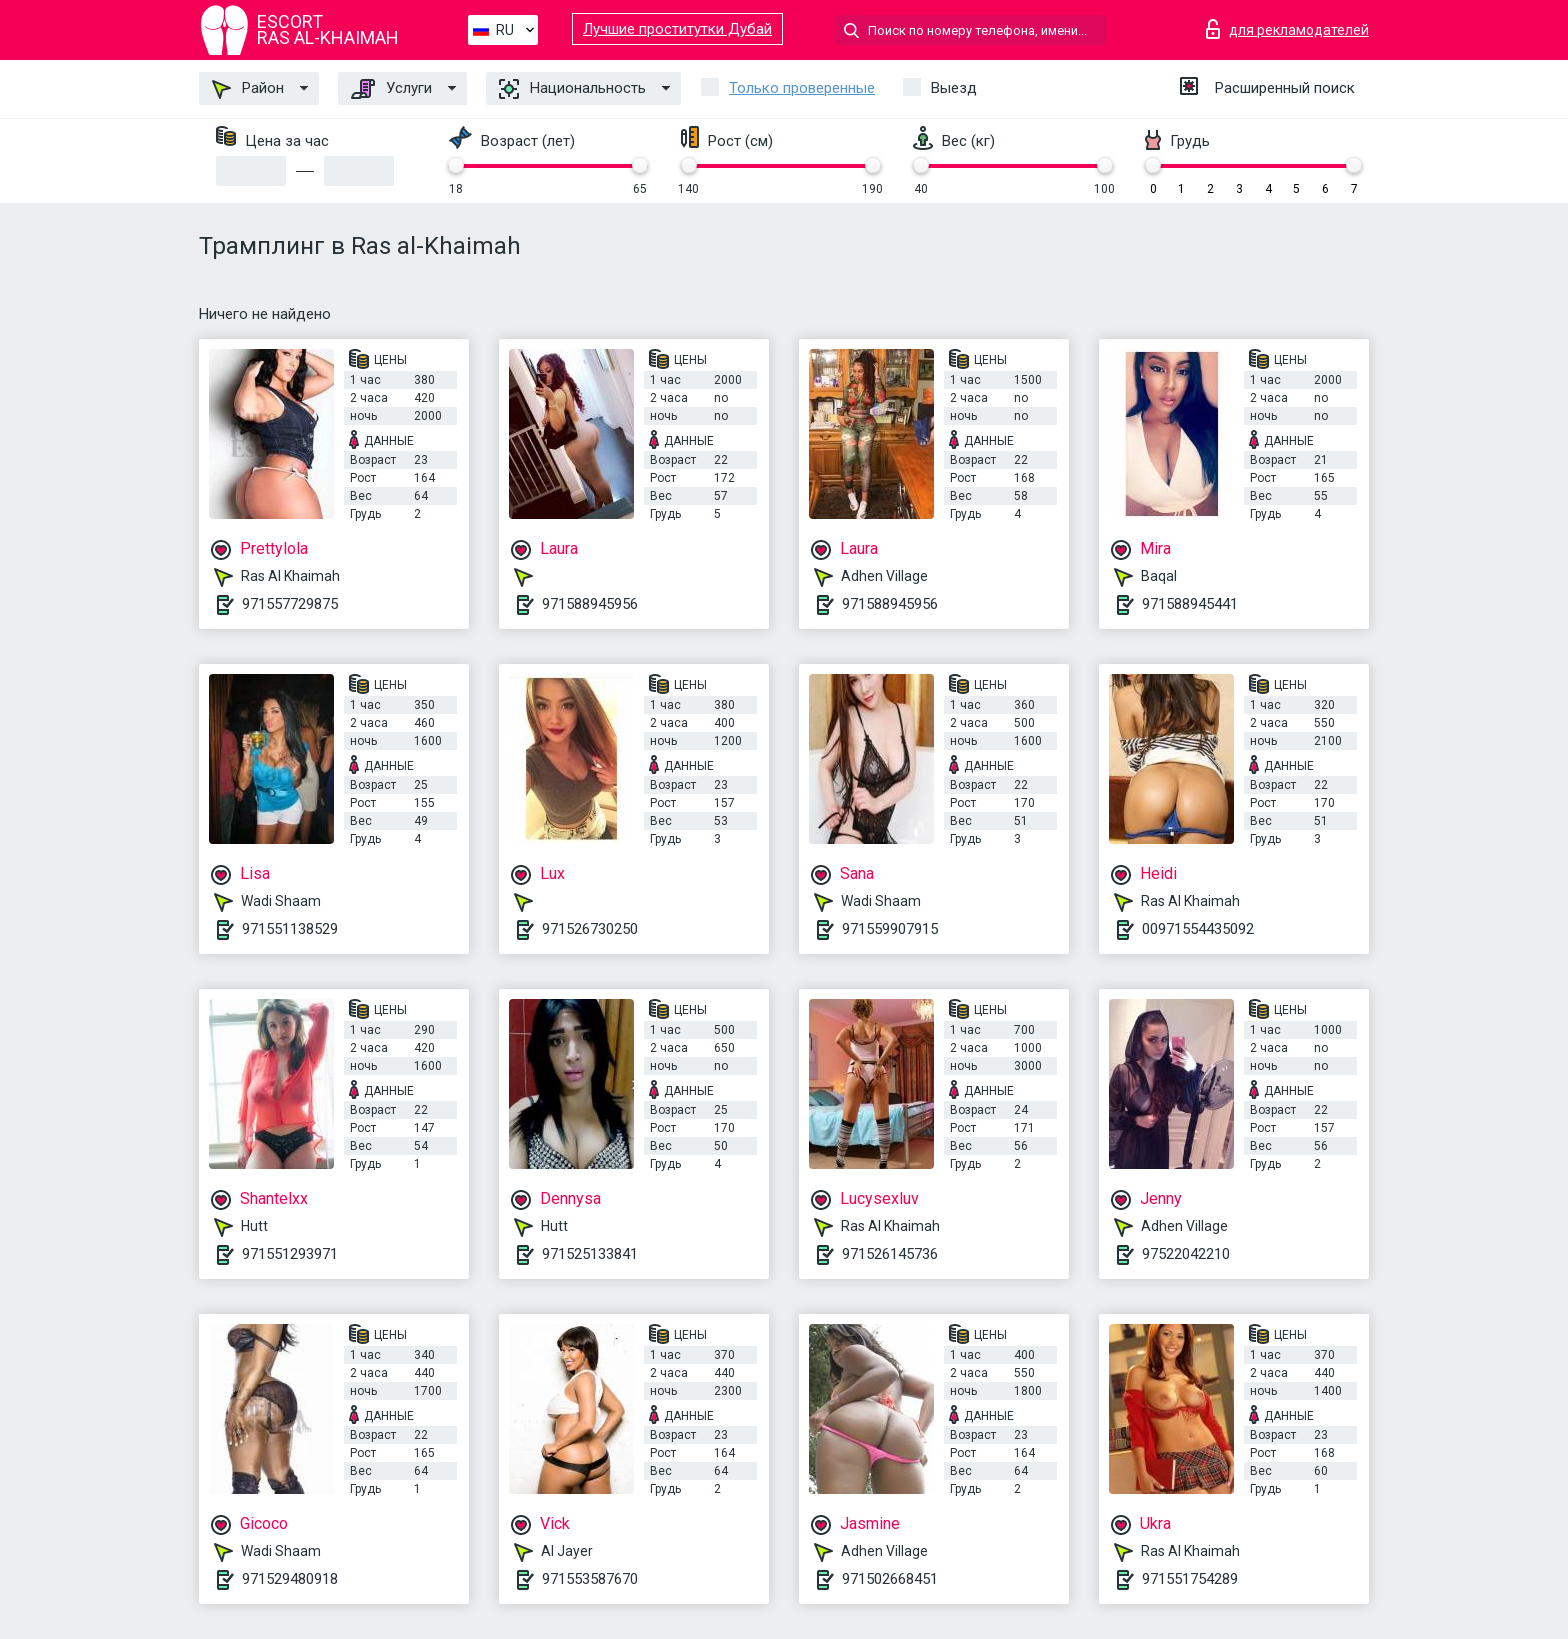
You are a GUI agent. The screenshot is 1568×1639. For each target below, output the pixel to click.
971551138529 (290, 929)
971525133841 (590, 1254)
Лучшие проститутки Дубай (677, 29)
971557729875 (290, 604)
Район (248, 89)
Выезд (954, 88)
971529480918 (290, 1579)
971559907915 (890, 929)
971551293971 (290, 1254)
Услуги (391, 89)
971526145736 (890, 1254)
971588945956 (590, 604)
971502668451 (890, 1579)
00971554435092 (1198, 929)
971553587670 (590, 1579)
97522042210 (1186, 1254)
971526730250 (590, 929)
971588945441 (1190, 604)
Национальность (572, 89)
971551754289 (1190, 1579)
